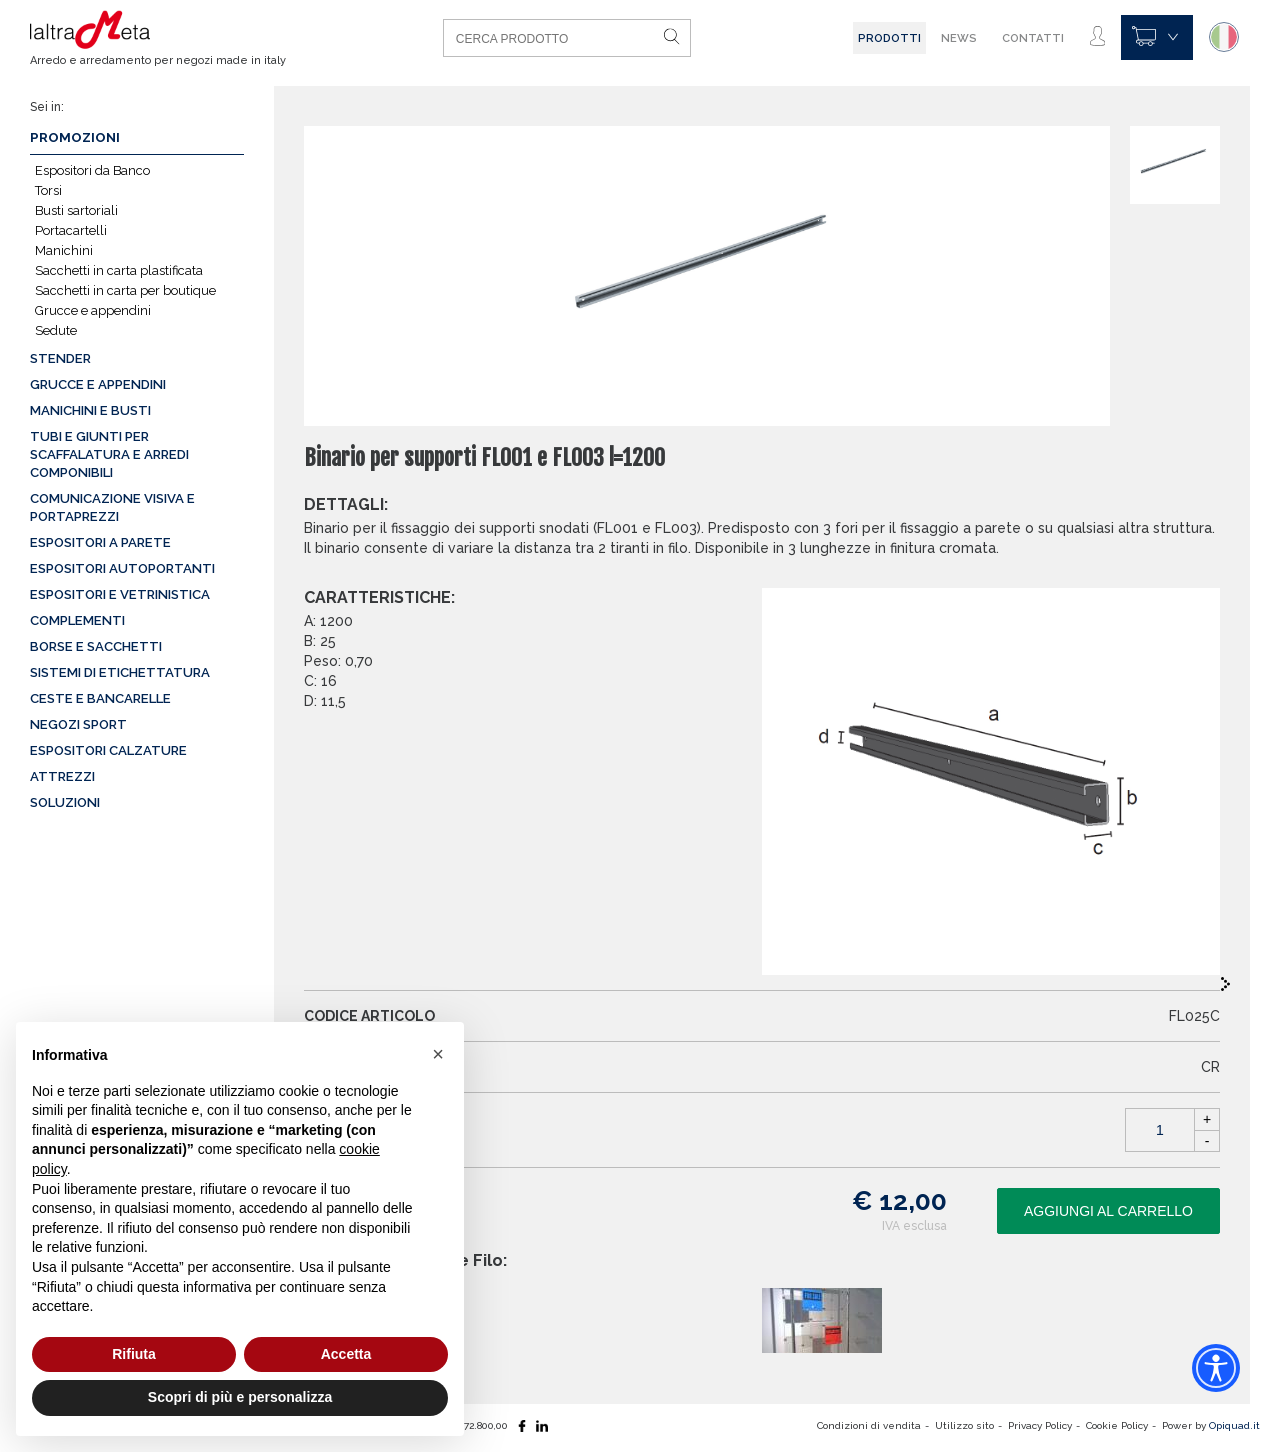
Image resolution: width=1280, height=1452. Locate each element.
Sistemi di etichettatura (120, 672)
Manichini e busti (90, 410)
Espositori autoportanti (122, 568)
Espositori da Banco (92, 170)
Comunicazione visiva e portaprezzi (112, 507)
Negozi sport (78, 724)
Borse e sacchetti (96, 646)
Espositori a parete (100, 542)
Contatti (1033, 38)
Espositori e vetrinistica (120, 594)
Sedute (56, 330)
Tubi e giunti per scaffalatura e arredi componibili (109, 454)
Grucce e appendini (93, 310)
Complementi (77, 620)
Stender (60, 358)
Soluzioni (65, 802)
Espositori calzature (108, 750)
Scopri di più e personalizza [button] (240, 1397)
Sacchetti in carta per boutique (125, 290)
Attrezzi (62, 776)
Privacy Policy (1040, 1425)
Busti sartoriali (76, 210)
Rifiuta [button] (134, 1354)
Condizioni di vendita (869, 1425)
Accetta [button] (346, 1354)
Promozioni (75, 137)
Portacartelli (71, 230)
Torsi (48, 190)
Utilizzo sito (964, 1425)
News (959, 38)
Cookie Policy (1117, 1425)
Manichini (64, 250)
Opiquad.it (1234, 1425)
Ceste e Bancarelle (100, 698)
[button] (438, 1054)
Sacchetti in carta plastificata (119, 270)
